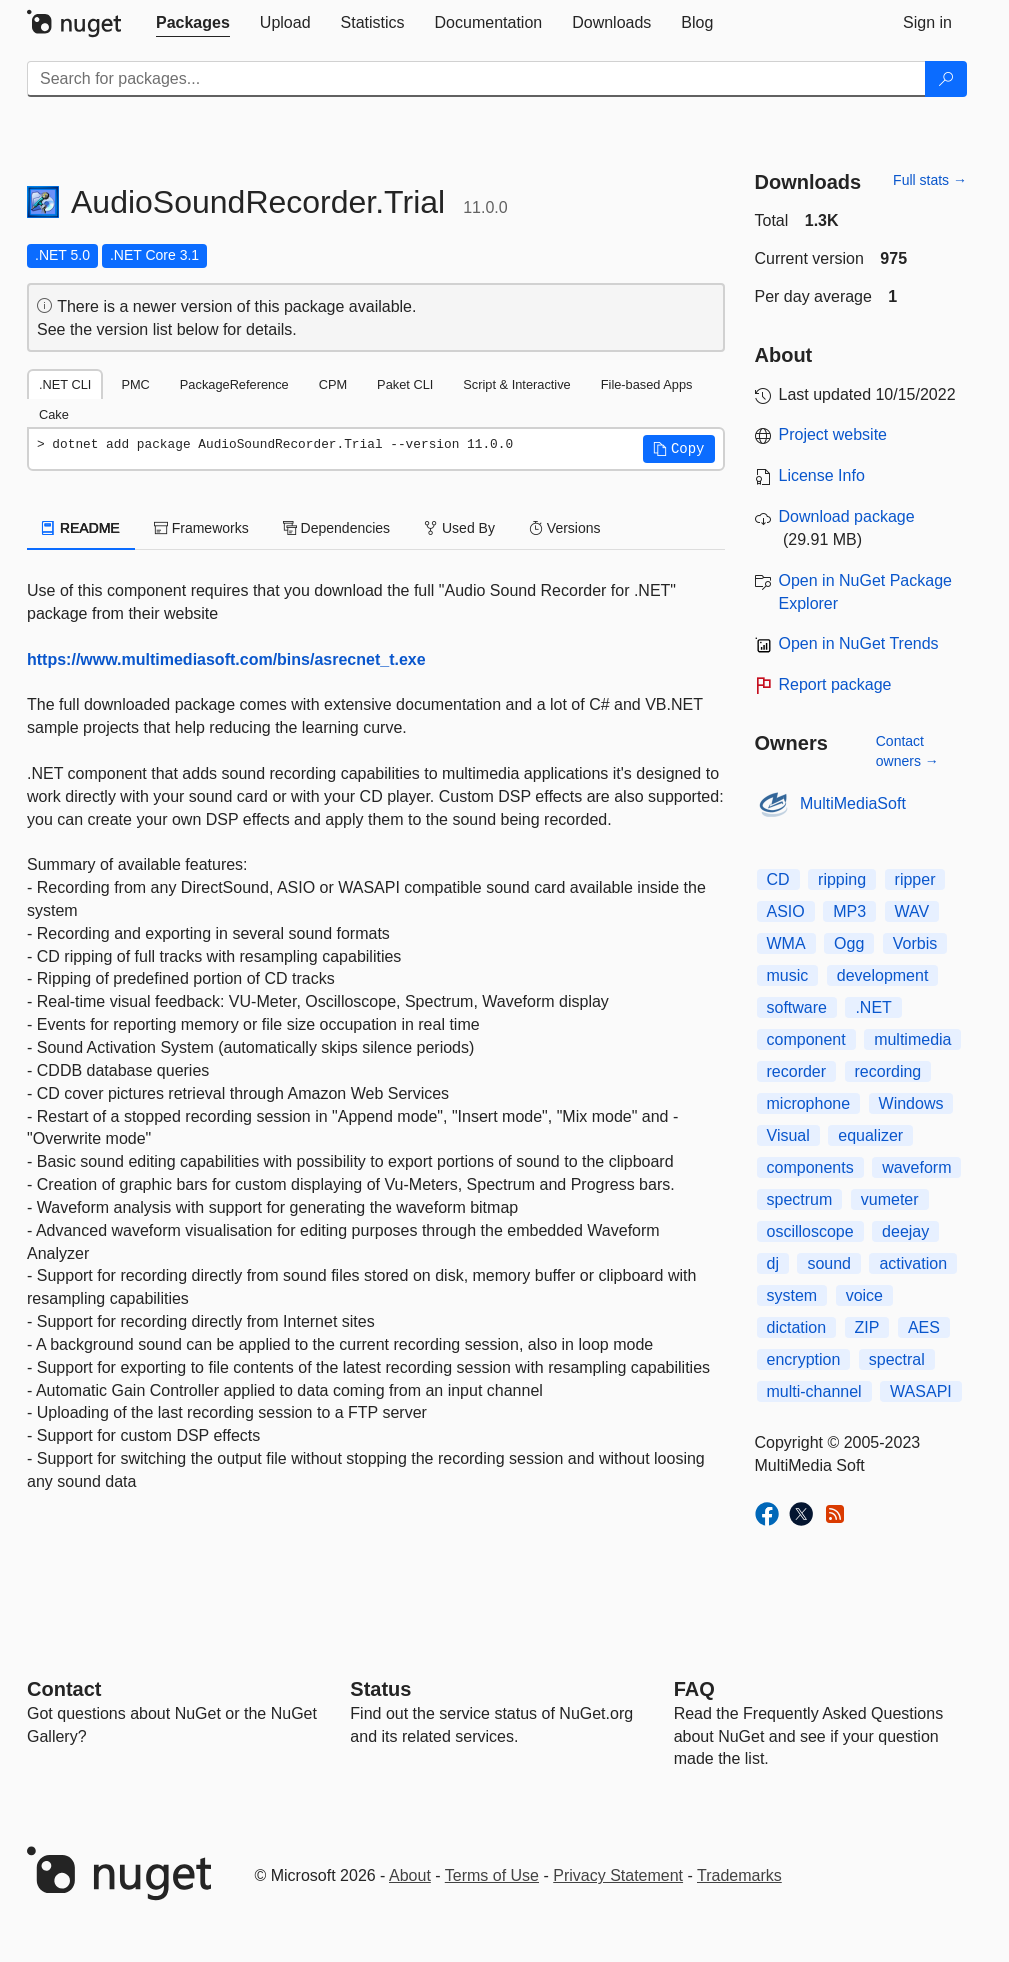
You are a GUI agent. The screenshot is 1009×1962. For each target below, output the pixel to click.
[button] (679, 449)
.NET (873, 1007)
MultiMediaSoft (853, 803)
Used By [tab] (459, 528)
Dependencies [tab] (336, 528)
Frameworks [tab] (201, 528)
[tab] (193, 23)
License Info (822, 475)
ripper (915, 879)
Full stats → (930, 180)
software (797, 1007)
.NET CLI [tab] (65, 384)
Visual (788, 1135)
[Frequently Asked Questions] (694, 1689)
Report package (835, 684)
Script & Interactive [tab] (516, 384)
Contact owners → (907, 751)
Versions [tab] (565, 528)
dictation (797, 1327)
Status (380, 1689)
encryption (804, 1359)
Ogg (849, 943)
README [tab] (81, 528)
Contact (64, 1689)
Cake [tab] (54, 414)
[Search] (946, 79)
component (806, 1039)
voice (864, 1295)
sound (829, 1263)
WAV (912, 911)
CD (778, 879)
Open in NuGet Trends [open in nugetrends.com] (859, 643)
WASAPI (921, 1391)
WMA (786, 943)
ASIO (786, 911)
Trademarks (739, 1875)
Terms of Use (492, 1875)
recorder (797, 1071)
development (883, 975)
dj (773, 1263)
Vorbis (915, 943)
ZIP (867, 1327)
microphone (809, 1103)
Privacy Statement (618, 1875)
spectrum (800, 1199)
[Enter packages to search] (476, 79)
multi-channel (814, 1391)
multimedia (912, 1039)
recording (888, 1071)
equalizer (870, 1135)
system (792, 1295)
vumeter (890, 1199)
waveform (916, 1167)
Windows (911, 1103)
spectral (897, 1359)
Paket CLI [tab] (405, 384)
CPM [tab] (333, 384)
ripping (842, 879)
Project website (833, 434)
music (788, 975)
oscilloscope (810, 1231)
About (410, 1875)
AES (924, 1327)
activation (913, 1263)
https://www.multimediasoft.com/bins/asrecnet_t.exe (226, 659)
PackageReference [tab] (234, 384)
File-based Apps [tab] (647, 384)
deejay (905, 1231)
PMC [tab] (135, 384)
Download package (847, 516)
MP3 (849, 911)
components (810, 1167)
